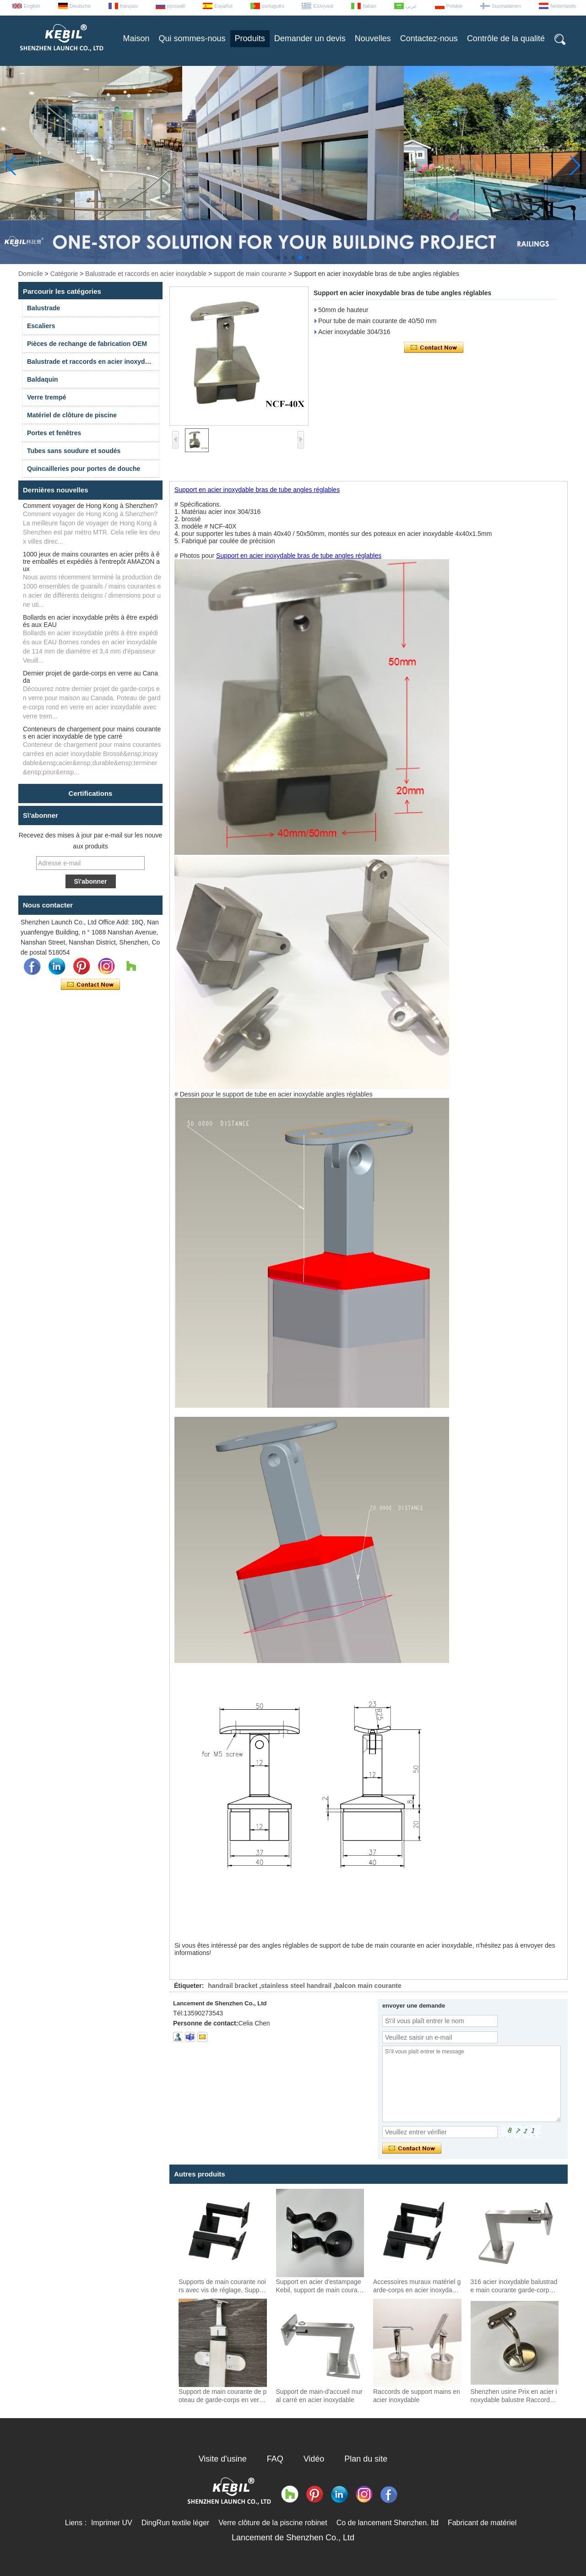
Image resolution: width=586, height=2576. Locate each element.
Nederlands (563, 6)
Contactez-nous (429, 38)
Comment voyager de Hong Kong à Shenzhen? (90, 505)
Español (223, 6)
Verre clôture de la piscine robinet (272, 2523)
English (32, 6)
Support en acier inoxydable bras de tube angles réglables (257, 489)
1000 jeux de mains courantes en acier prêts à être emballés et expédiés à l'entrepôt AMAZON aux (91, 561)
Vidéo (314, 2458)
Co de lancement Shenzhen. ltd (387, 2523)
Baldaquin (42, 379)
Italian (369, 6)
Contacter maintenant (90, 985)
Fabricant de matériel (482, 2523)
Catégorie (64, 273)
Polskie (454, 6)
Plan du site (365, 2458)
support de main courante (250, 273)
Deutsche (80, 6)
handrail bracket (232, 1985)
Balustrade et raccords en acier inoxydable (145, 273)
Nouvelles (373, 38)
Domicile (30, 273)
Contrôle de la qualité (506, 38)
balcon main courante (368, 1985)
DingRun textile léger (175, 2523)
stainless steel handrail (296, 1985)
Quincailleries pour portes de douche (83, 468)
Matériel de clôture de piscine (72, 415)
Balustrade (43, 308)
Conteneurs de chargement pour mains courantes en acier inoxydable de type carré (92, 732)
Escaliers (41, 325)
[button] (278, 257)
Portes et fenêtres (54, 433)
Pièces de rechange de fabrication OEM (87, 343)
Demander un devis (310, 38)
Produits (250, 38)
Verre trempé (46, 397)
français (129, 6)
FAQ (275, 2458)
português (273, 6)
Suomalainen (506, 6)
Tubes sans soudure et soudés (73, 450)
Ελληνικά (323, 6)
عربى (411, 6)
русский (176, 6)
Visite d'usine (223, 2458)
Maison (136, 38)
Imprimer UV (111, 2523)
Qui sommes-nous (192, 38)
